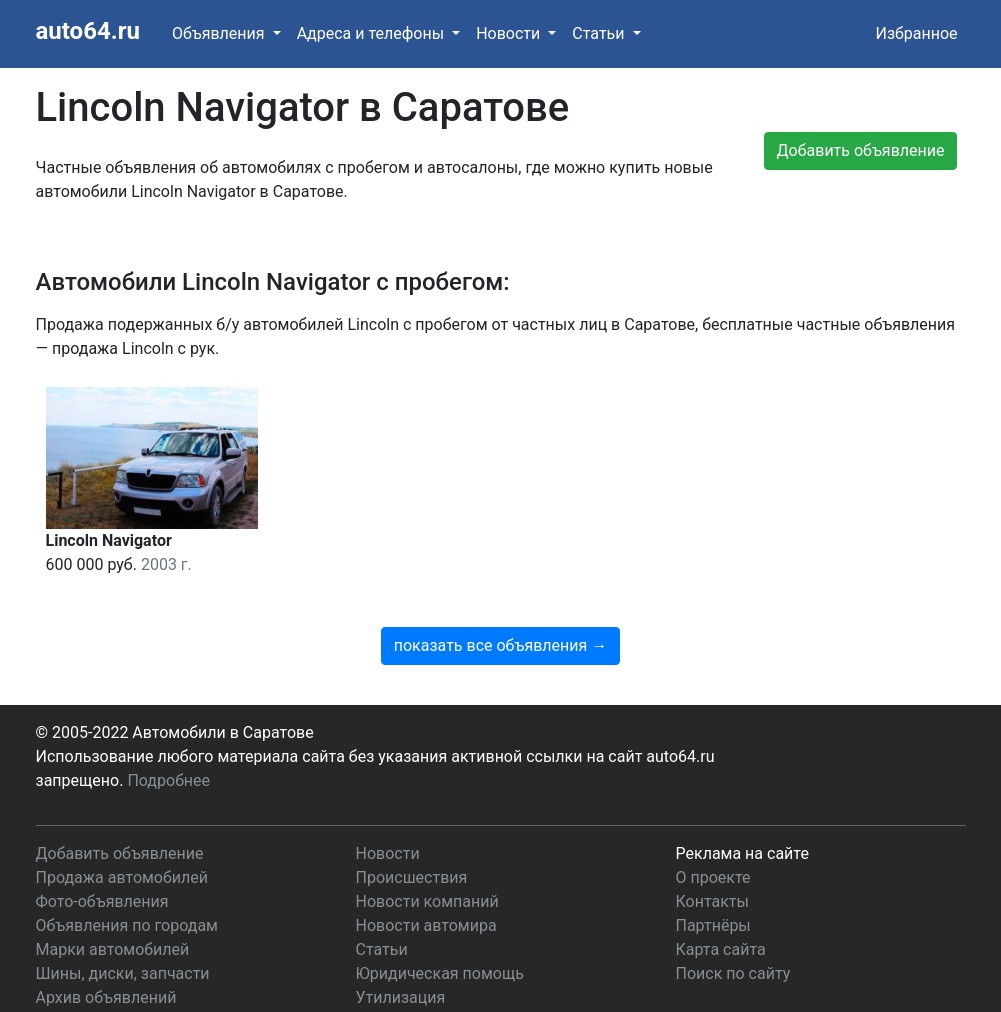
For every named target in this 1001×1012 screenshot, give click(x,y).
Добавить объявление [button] (861, 150)
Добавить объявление (120, 799)
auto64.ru (88, 31)
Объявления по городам (127, 871)
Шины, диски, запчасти (123, 919)
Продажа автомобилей (122, 823)
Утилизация (401, 943)
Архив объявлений (106, 943)
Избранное (916, 33)
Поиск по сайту (733, 919)
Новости (388, 799)
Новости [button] (510, 33)
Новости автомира (426, 871)
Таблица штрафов (103, 967)
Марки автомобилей (113, 895)
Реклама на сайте (742, 799)
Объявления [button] (220, 33)
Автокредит (400, 967)
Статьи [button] (600, 33)
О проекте (713, 823)
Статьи (382, 895)
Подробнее (168, 726)
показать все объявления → (617, 395)
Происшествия (412, 823)
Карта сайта (721, 895)
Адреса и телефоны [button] (372, 33)
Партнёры (713, 871)
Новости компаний (427, 847)
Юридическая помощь (440, 919)
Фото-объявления (102, 847)
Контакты (712, 847)
